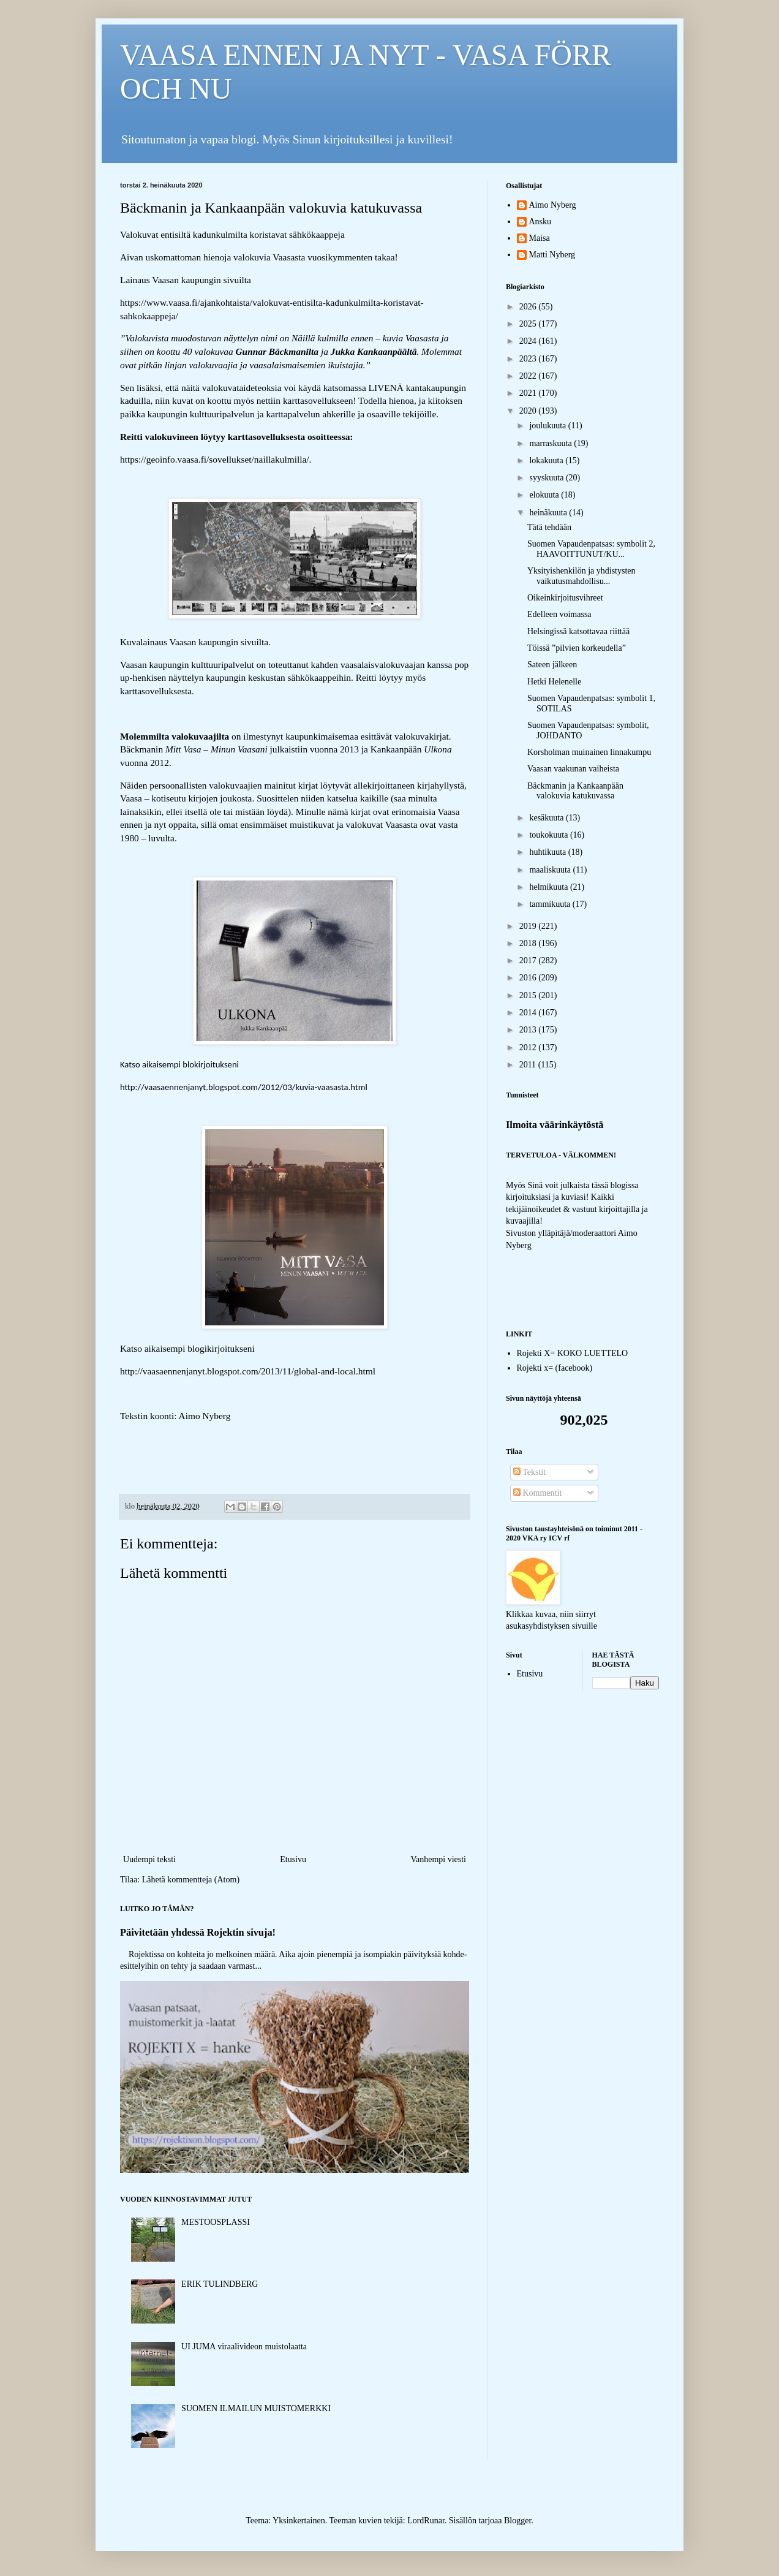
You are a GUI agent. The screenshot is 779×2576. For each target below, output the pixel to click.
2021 (529, 393)
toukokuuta (549, 834)
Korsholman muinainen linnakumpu (589, 752)
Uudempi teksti (149, 1859)
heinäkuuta (549, 512)
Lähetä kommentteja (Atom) (190, 1879)
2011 (528, 1064)
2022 (529, 376)
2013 (529, 1029)
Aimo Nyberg (552, 205)
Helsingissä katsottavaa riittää (578, 631)
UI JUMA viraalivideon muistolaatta (244, 2346)
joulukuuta (548, 425)
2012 (529, 1047)
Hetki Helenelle (554, 681)
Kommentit (537, 1493)
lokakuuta (547, 460)
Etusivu (293, 1859)
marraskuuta (551, 443)
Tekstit (529, 1472)
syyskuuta (547, 477)
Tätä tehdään (549, 527)
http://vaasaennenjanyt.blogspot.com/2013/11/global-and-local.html (247, 1371)
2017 (529, 960)
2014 (529, 1012)
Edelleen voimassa (559, 614)
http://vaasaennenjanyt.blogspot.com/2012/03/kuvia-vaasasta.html (243, 1087)
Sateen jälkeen (552, 664)
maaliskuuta (551, 869)
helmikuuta (549, 887)
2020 (529, 410)
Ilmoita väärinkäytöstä (555, 1125)
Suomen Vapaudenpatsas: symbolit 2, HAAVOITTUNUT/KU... (591, 549)
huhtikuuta (548, 852)
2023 (529, 358)
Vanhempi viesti (438, 1859)
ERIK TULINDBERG (219, 2284)
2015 (529, 995)
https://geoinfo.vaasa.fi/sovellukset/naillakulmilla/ (214, 459)
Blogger (517, 2520)
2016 (529, 977)
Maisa (539, 238)
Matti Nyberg (552, 254)
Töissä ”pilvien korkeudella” (576, 648)
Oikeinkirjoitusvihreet (565, 597)
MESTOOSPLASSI (215, 2222)
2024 (529, 341)
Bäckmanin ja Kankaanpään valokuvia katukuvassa (575, 791)
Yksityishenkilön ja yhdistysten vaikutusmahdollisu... (581, 576)
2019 (529, 926)
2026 (529, 306)
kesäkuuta (547, 817)
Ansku (540, 221)
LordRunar (426, 2520)
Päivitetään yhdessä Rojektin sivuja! (198, 1932)
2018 (529, 943)
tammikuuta (550, 904)
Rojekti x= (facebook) (555, 1368)
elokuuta (545, 494)
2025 (529, 323)
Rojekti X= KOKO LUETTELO (572, 1353)
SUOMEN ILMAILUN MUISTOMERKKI (256, 2408)
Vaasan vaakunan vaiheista (573, 768)
